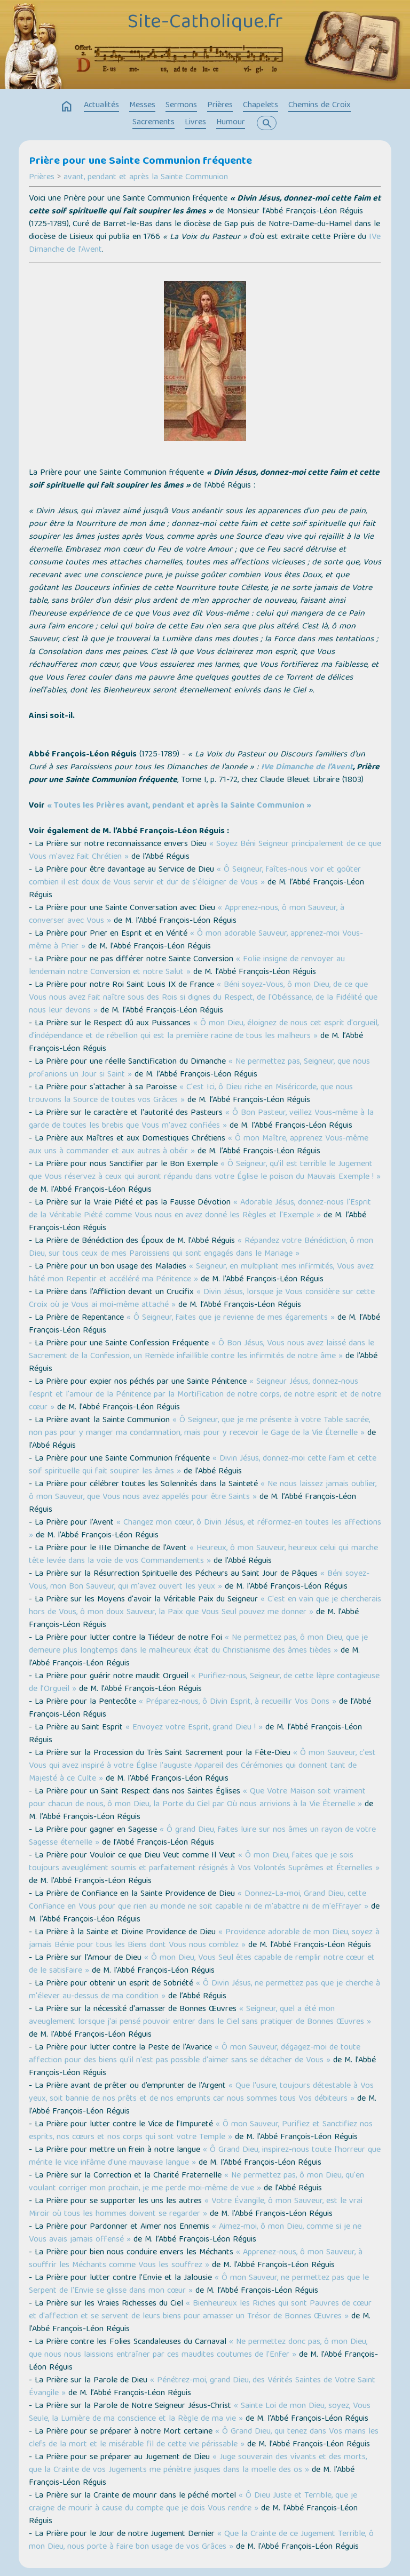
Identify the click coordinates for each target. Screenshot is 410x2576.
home (67, 107)
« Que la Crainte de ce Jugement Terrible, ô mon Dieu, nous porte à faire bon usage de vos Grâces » (201, 2541)
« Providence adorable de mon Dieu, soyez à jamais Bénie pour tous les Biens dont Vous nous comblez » (204, 1939)
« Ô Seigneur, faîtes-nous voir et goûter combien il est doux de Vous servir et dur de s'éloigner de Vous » (195, 876)
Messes (142, 105)
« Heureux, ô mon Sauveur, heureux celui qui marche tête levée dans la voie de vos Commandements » (203, 1555)
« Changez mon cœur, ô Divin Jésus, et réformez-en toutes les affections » (205, 1529)
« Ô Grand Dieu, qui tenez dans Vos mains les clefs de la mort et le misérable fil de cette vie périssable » (204, 2438)
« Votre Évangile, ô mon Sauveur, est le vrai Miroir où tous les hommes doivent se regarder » (195, 2208)
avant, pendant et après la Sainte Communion (146, 177)
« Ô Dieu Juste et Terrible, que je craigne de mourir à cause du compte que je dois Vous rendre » (193, 2502)
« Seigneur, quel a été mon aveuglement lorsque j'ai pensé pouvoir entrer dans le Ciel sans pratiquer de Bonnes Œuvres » (200, 2016)
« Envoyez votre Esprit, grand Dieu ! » (194, 1727)
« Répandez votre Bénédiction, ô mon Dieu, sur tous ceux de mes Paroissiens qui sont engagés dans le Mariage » (201, 1248)
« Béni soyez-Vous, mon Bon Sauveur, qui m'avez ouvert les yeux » (199, 1580)
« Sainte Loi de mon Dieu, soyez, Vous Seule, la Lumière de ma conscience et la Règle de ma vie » (199, 2413)
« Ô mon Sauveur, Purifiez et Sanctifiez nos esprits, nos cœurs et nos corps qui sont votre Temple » (201, 2131)
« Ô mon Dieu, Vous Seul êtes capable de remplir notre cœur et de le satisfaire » (202, 1965)
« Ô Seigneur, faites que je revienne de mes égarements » (231, 1318)
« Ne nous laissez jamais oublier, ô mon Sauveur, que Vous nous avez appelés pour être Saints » (202, 1491)
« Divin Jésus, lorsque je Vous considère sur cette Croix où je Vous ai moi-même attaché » (202, 1299)
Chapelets (260, 105)
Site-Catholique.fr (205, 23)
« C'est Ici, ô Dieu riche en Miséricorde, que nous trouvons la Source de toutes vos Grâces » (191, 1094)
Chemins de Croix (319, 105)
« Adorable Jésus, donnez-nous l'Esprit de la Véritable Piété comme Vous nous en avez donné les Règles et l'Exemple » (200, 1209)
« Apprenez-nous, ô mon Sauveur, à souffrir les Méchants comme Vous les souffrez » (195, 2259)
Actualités (101, 105)
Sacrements (153, 122)
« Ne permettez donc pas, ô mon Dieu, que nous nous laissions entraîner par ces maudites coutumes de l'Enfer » (198, 2349)
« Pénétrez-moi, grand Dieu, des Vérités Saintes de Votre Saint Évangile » (202, 2387)
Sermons (181, 105)
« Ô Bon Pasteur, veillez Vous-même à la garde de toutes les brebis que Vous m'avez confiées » (201, 1120)
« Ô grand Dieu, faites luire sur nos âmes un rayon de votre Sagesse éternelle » (202, 1837)
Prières (220, 105)
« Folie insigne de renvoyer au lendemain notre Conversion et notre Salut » (187, 966)
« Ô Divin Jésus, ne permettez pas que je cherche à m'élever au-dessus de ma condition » (204, 1990)
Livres (195, 122)
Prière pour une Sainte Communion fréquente (140, 161)
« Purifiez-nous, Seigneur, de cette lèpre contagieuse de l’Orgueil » (204, 1683)
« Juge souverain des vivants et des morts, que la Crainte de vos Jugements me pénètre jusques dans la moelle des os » (198, 2464)
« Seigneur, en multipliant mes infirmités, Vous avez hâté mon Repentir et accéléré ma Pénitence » (201, 1273)
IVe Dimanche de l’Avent (307, 767)
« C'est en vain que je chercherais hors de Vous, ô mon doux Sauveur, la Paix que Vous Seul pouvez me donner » (205, 1606)
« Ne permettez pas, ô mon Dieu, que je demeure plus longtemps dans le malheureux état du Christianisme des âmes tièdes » (198, 1644)
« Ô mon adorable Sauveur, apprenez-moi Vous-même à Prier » (196, 940)
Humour (230, 122)
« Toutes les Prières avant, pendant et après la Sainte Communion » (179, 806)
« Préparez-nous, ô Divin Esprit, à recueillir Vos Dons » (237, 1702)
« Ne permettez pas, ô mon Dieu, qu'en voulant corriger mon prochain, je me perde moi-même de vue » (196, 2182)
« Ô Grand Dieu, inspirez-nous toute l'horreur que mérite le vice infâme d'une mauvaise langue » (205, 2157)
